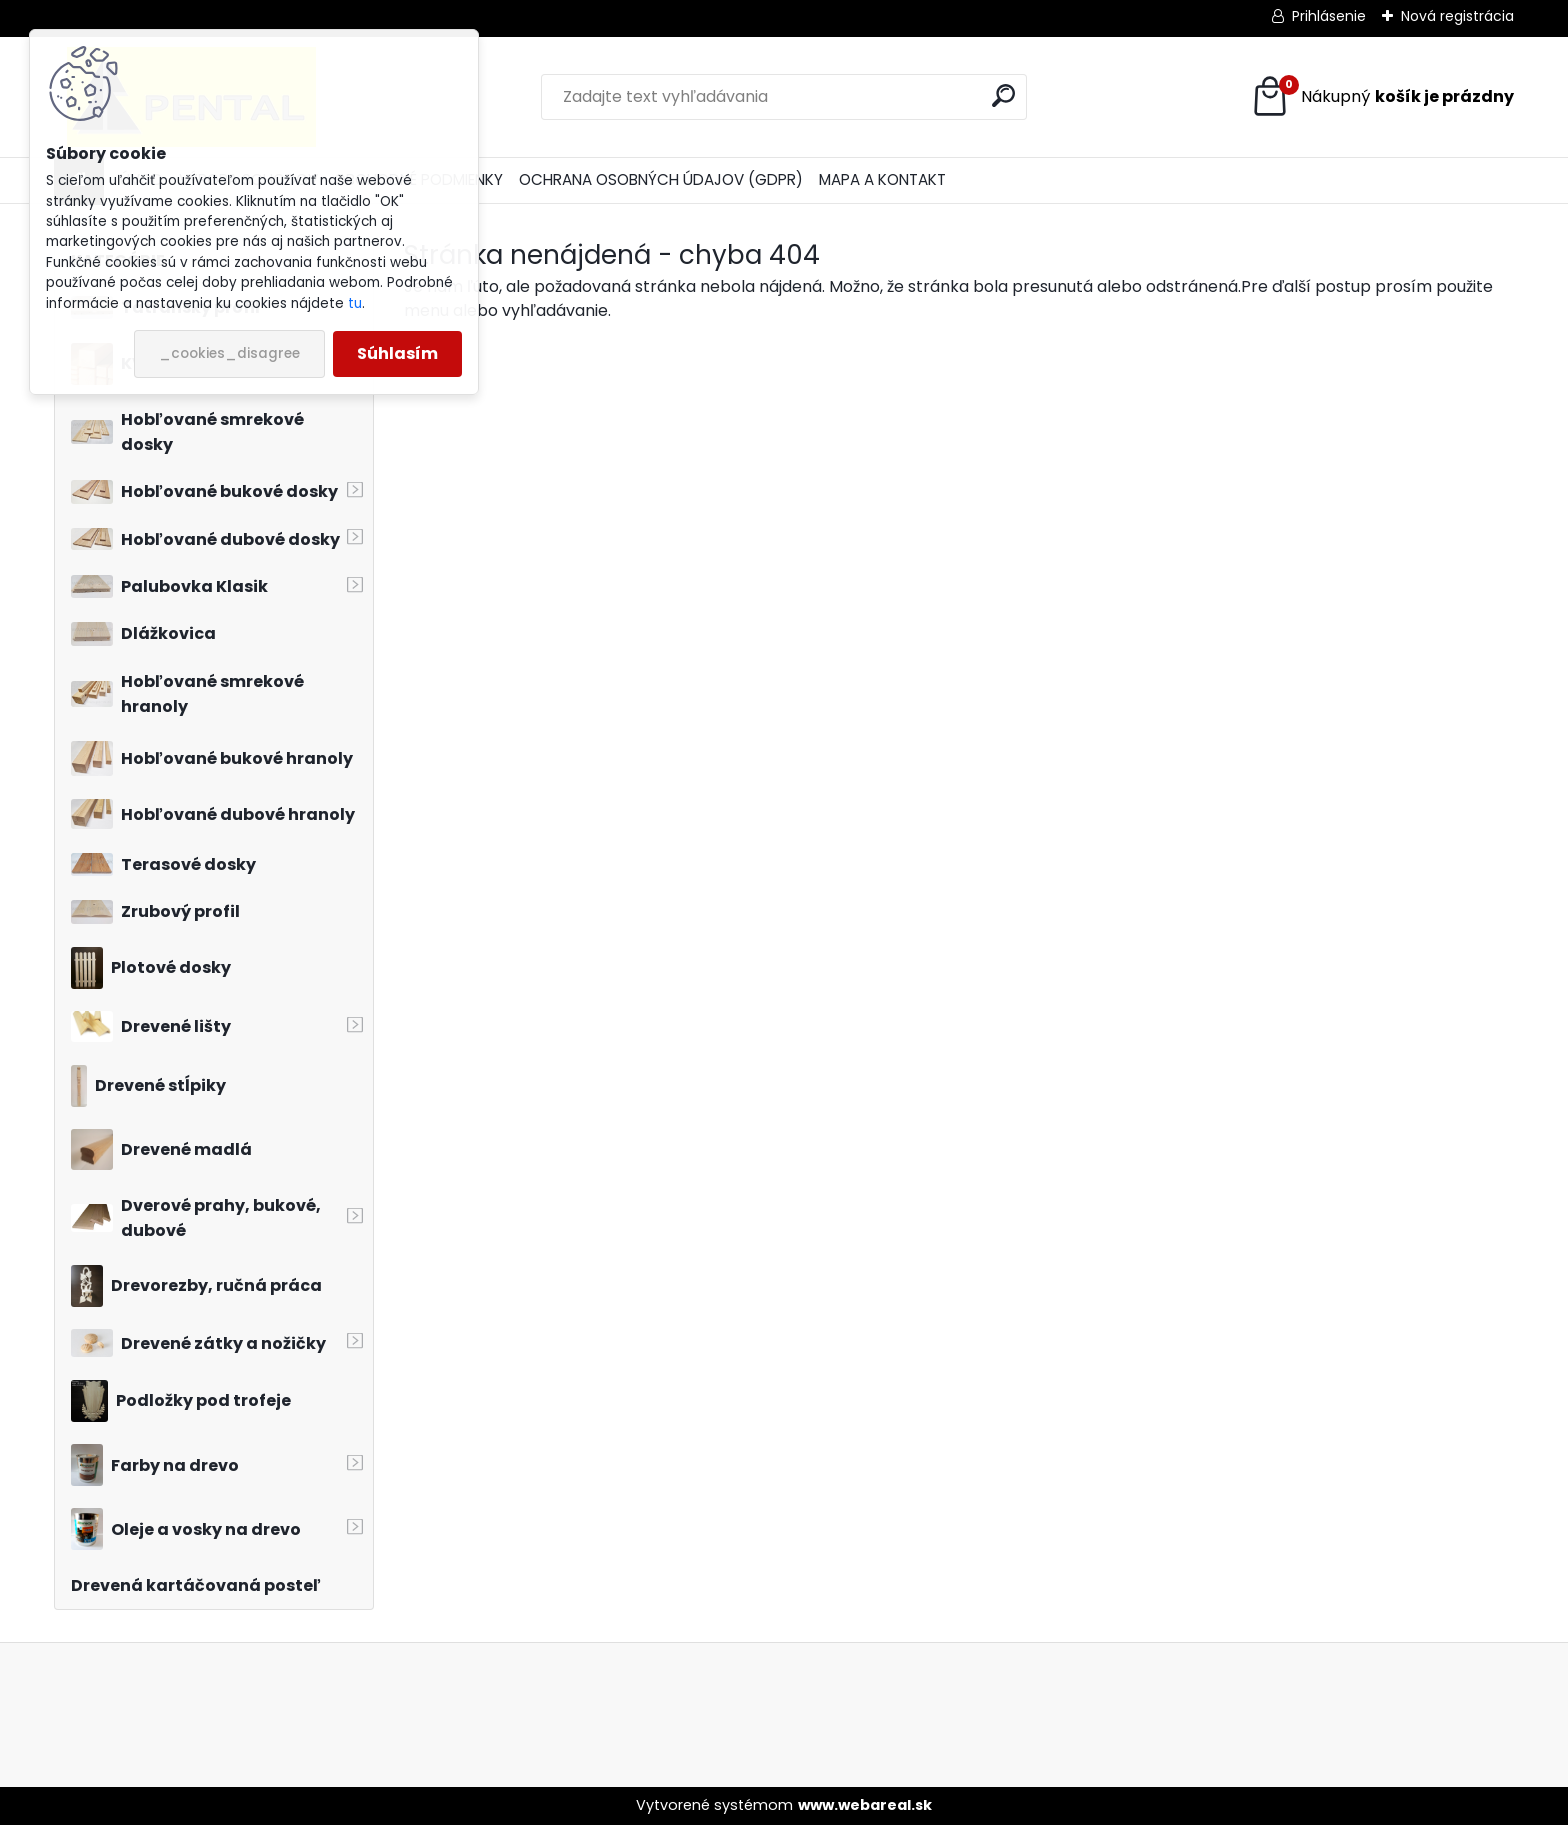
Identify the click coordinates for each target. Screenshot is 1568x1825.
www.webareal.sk (865, 1805)
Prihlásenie (1329, 16)
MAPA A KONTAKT (882, 179)
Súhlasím (397, 353)
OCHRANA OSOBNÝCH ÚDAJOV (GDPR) (661, 179)
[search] (1003, 95)
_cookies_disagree (229, 353)
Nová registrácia (1457, 16)
